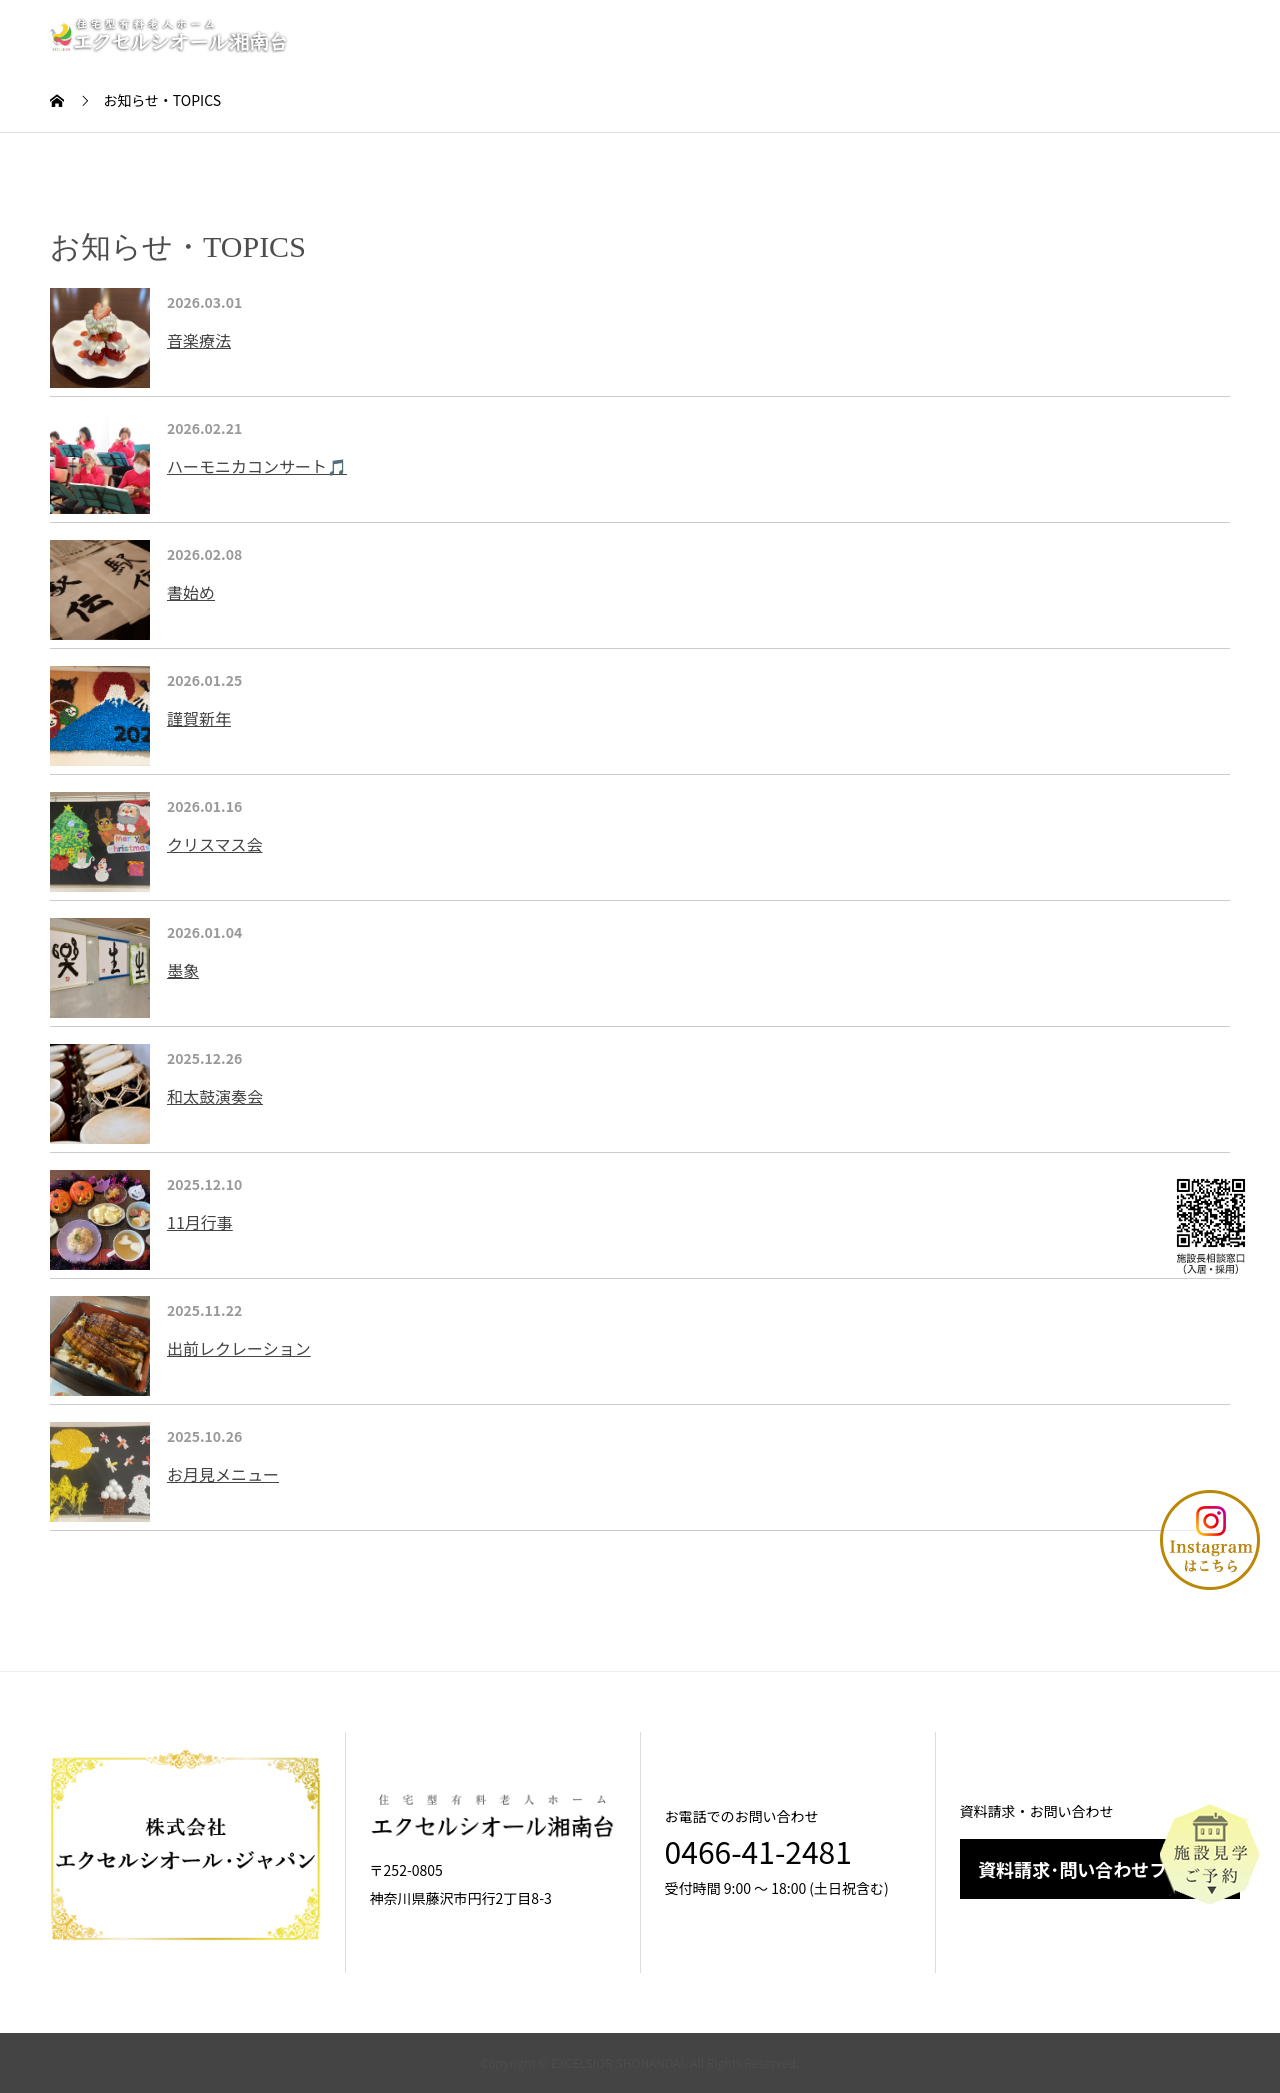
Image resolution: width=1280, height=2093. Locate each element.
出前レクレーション (239, 1348)
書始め (191, 592)
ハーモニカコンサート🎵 (257, 466)
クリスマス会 (215, 844)
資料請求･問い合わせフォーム (1099, 1869)
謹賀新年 (199, 718)
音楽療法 (199, 340)
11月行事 (200, 1222)
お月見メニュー (223, 1474)
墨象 (183, 970)
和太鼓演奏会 (215, 1096)
